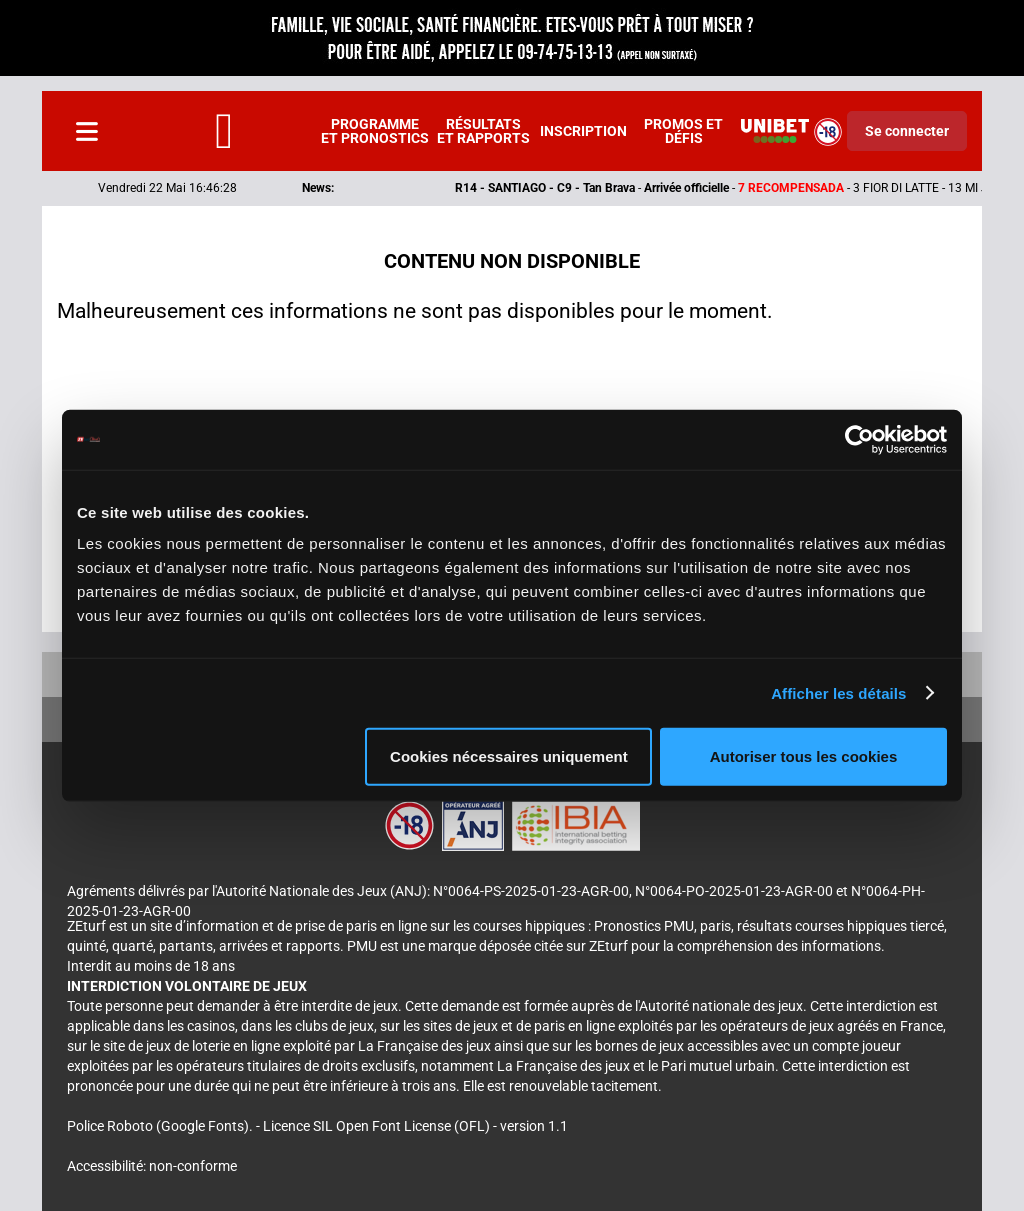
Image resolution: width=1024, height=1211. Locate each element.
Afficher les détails (838, 692)
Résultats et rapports (483, 131)
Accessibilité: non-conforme (152, 1166)
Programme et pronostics (375, 131)
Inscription (583, 131)
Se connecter (907, 131)
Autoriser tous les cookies (804, 756)
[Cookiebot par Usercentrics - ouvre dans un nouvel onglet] (859, 439)
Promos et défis (683, 131)
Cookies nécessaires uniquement (509, 756)
